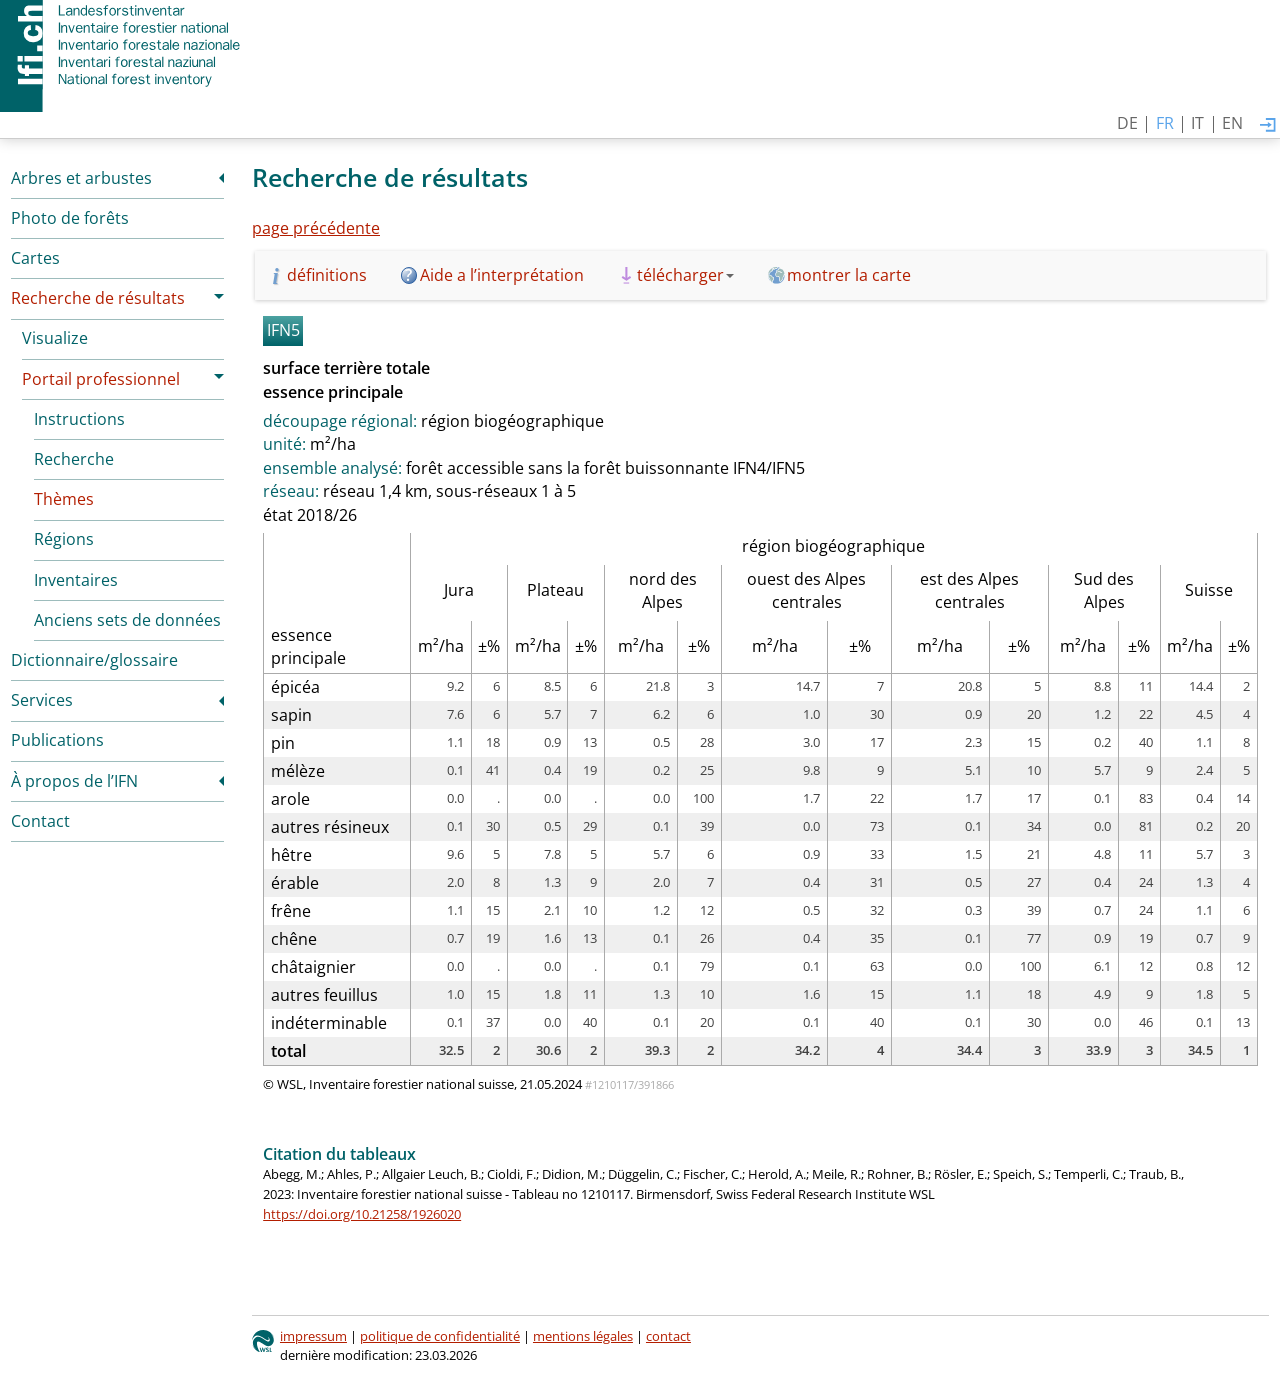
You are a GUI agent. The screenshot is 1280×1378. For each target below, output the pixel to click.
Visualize (55, 338)
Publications (57, 740)
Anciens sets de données (127, 620)
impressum (313, 1336)
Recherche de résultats (98, 298)
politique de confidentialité (440, 1336)
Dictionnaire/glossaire (94, 660)
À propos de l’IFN (74, 781)
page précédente (316, 228)
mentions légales (583, 1336)
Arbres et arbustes (81, 178)
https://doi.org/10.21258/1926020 (362, 1214)
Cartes (35, 258)
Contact (40, 821)
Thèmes (64, 499)
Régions (64, 539)
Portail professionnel (101, 379)
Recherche (74, 459)
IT (1197, 123)
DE (1127, 123)
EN (1232, 123)
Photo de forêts (70, 218)
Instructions (79, 419)
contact (668, 1336)
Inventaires (76, 580)
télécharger (685, 275)
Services (42, 700)
